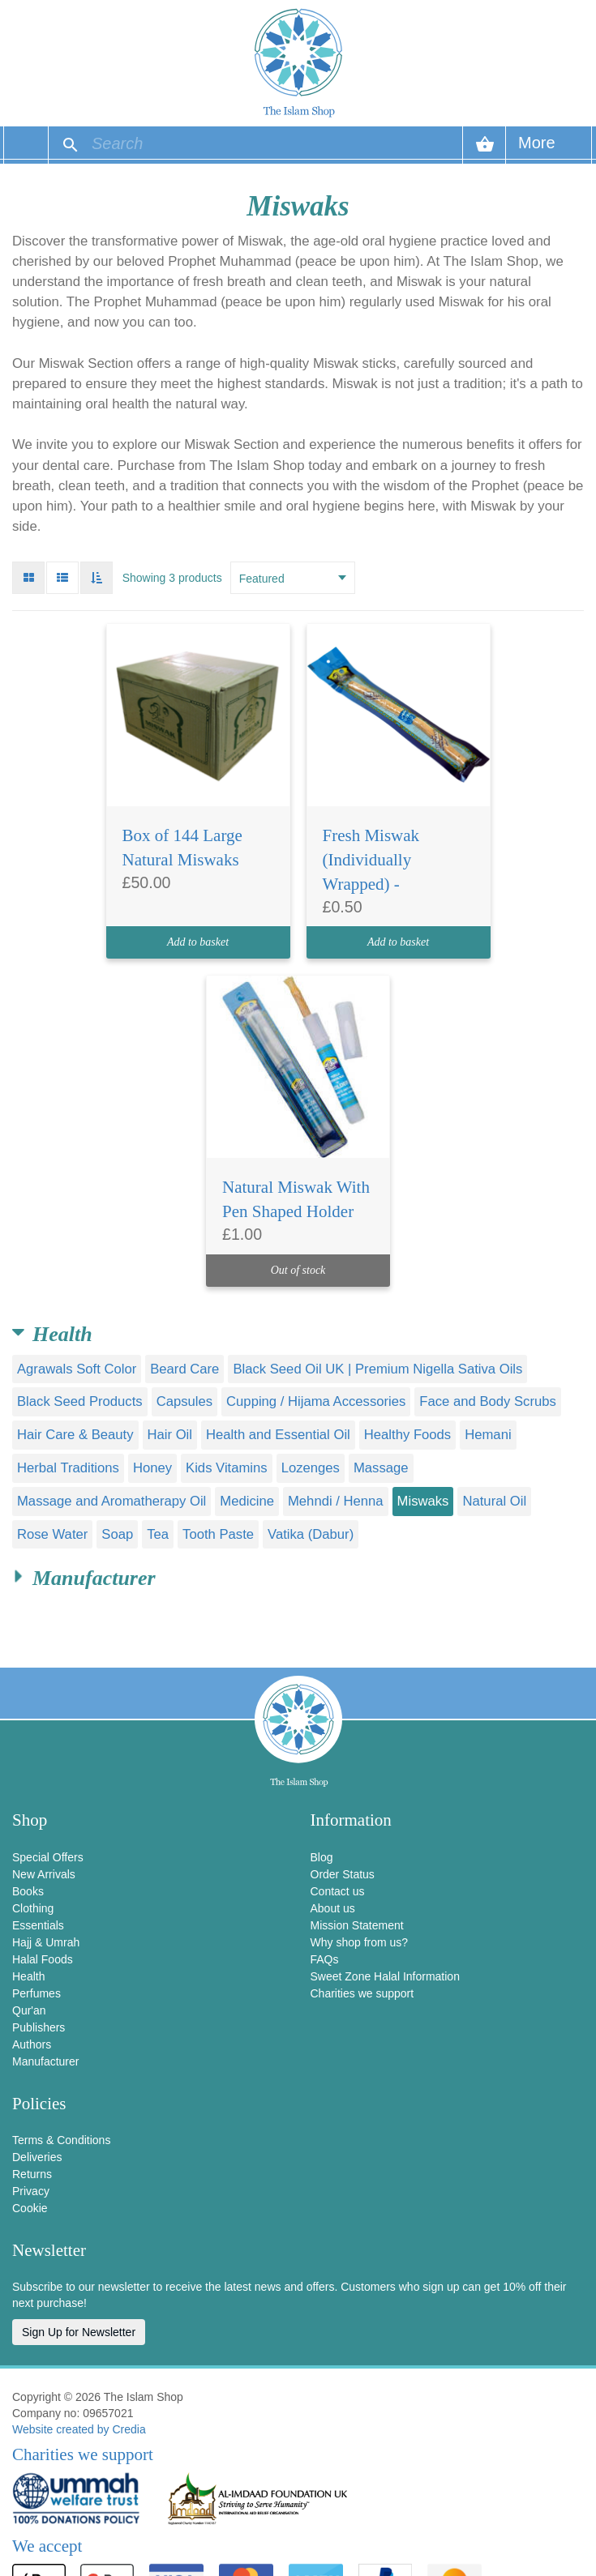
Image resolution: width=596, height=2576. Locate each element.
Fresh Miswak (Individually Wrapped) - (371, 860)
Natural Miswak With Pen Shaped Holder (296, 1199)
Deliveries (37, 2157)
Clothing (33, 1908)
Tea (158, 1534)
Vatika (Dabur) (311, 1534)
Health (28, 1976)
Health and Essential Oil (278, 1434)
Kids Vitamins (227, 1468)
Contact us (338, 1891)
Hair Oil (170, 1434)
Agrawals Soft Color (76, 1369)
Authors (31, 2044)
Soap (117, 1534)
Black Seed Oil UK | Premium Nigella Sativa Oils (377, 1369)
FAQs (325, 1959)
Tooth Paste (218, 1534)
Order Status (343, 1874)
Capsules (184, 1401)
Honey (152, 1468)
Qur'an (29, 2010)
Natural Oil (494, 1501)
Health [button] (62, 1334)
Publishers (38, 2027)
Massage (381, 1468)
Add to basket (198, 942)
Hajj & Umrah (45, 1942)
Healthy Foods (407, 1434)
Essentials (38, 1925)
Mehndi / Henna (336, 1501)
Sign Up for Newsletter (78, 2332)
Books (28, 1891)
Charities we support (362, 1993)
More (536, 149)
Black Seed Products (80, 1401)
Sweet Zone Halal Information (385, 1976)
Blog (322, 1857)
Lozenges (310, 1468)
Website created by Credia (79, 2429)
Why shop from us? (360, 1942)
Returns (32, 2174)
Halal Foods (42, 1959)
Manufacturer (45, 2061)
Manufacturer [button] (94, 1578)
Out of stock (298, 1270)
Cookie (30, 2208)
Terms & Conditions (61, 2140)
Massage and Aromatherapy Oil (111, 1501)
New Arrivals (43, 1874)
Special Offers (48, 1857)
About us (333, 1908)
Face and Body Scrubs (487, 1401)
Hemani (488, 1434)
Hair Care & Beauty (75, 1434)
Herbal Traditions (68, 1468)
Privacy (30, 2191)
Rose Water (52, 1534)
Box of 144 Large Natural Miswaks (182, 847)
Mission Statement (357, 1925)
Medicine (247, 1501)
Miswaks (423, 1501)
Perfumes (36, 1993)
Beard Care (184, 1369)
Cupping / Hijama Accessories (315, 1401)
